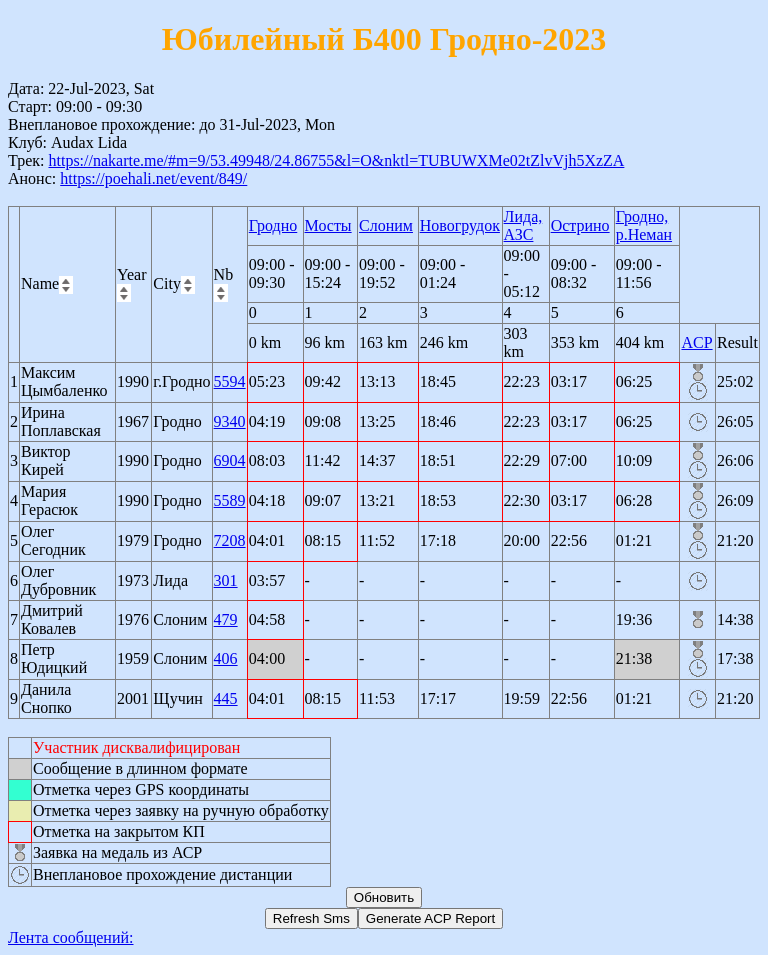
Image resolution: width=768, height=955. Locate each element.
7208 (230, 540)
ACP (696, 342)
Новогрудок (460, 225)
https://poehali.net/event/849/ (153, 178)
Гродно (273, 225)
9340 (230, 421)
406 (226, 658)
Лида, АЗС (523, 225)
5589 (230, 500)
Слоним (386, 225)
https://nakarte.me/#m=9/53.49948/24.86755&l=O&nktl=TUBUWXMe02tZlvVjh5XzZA (336, 160)
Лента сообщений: (71, 937)
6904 (230, 460)
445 (226, 698)
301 (226, 580)
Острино (580, 225)
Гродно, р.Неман (644, 225)
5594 (230, 381)
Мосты (328, 225)
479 (226, 619)
